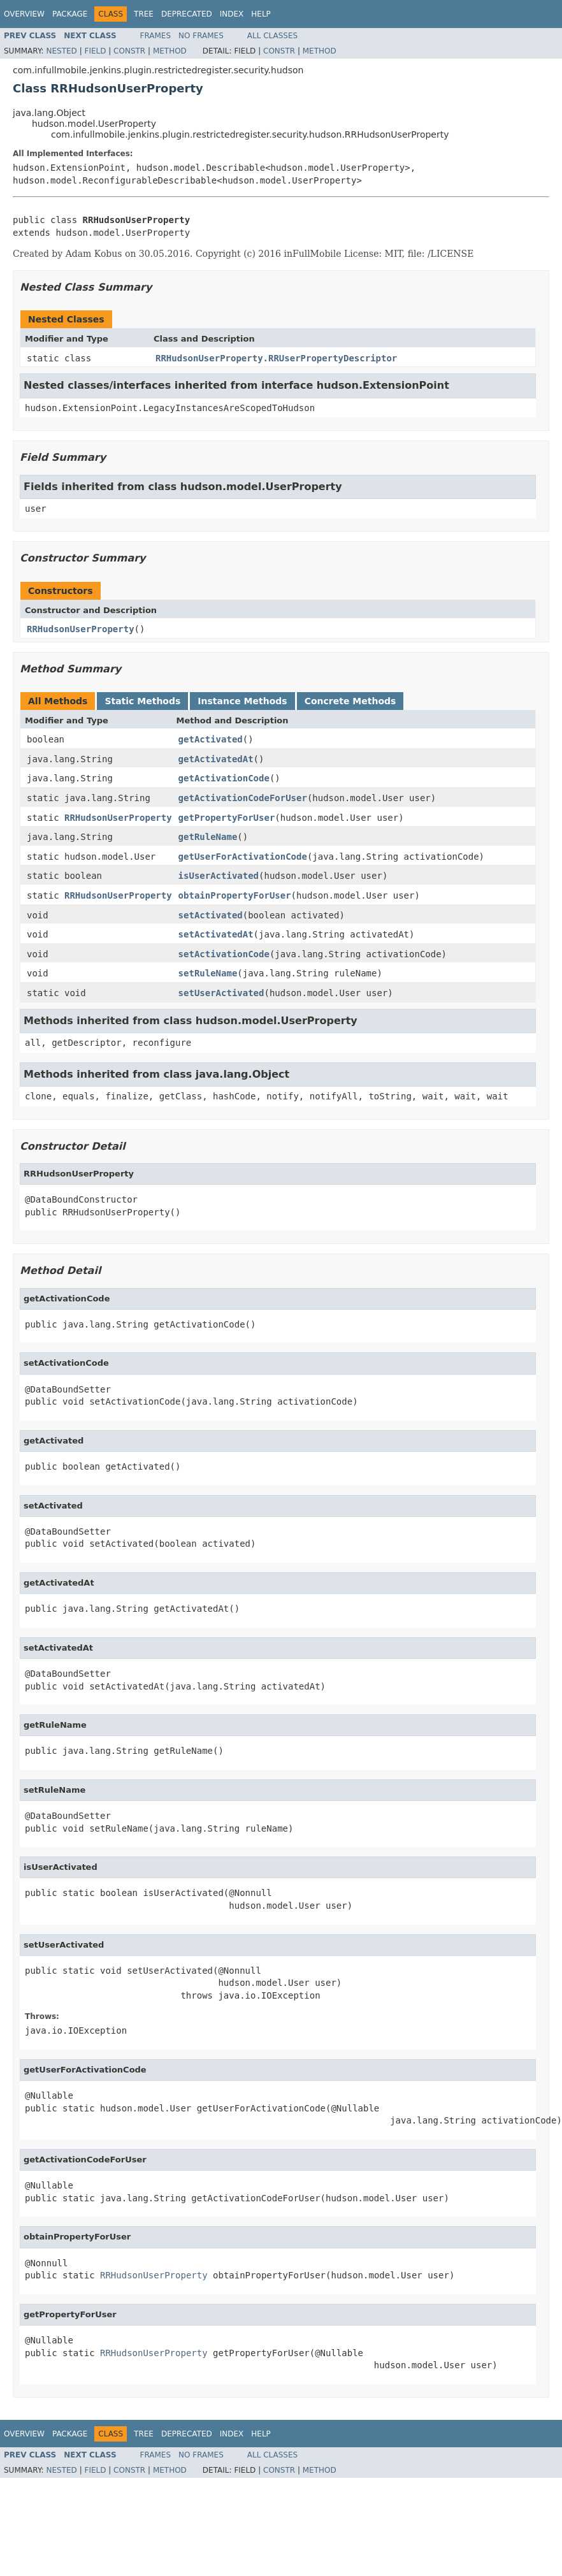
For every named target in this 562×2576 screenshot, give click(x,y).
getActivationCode (224, 778)
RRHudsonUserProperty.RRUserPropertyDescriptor (276, 358)
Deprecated (186, 14)
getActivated (210, 739)
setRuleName (208, 973)
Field (95, 51)
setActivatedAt (216, 934)
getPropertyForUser (226, 818)
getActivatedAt (216, 759)
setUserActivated (221, 993)
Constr (129, 51)
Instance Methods (242, 701)
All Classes (272, 35)
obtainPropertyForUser (234, 895)
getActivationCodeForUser (242, 798)
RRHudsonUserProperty (80, 629)
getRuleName (208, 837)
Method (170, 51)
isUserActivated (218, 876)
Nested (61, 51)
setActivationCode (224, 954)
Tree (144, 14)
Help (261, 14)
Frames (155, 35)
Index (232, 14)
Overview (24, 14)
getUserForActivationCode (242, 856)
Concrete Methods (350, 701)
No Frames (201, 35)
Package (69, 14)
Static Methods (142, 701)
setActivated (210, 915)
